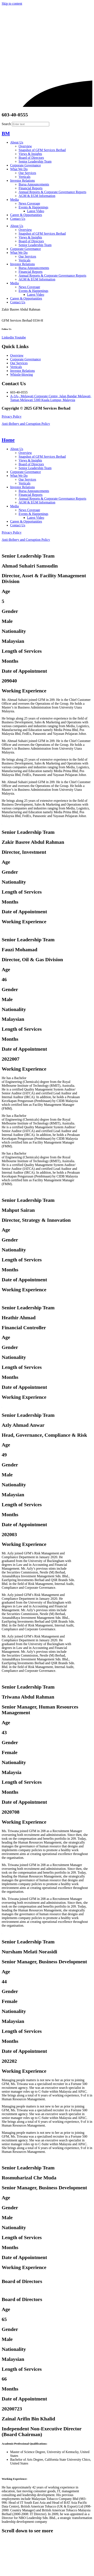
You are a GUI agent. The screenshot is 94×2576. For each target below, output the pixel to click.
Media (14, 199)
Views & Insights (30, 154)
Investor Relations (22, 180)
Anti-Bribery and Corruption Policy (26, 423)
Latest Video (35, 211)
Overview (25, 146)
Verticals (24, 177)
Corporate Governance (25, 165)
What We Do (19, 169)
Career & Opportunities (26, 215)
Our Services (27, 173)
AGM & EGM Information (37, 196)
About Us (16, 142)
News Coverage (29, 203)
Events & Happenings (33, 207)
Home (8, 440)
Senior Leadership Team (35, 161)
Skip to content (12, 3)
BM (6, 133)
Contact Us (17, 218)
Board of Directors (31, 157)
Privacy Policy (12, 416)
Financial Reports (30, 188)
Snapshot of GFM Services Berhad (42, 150)
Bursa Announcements (34, 184)
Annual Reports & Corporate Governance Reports (52, 192)
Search (6, 124)
